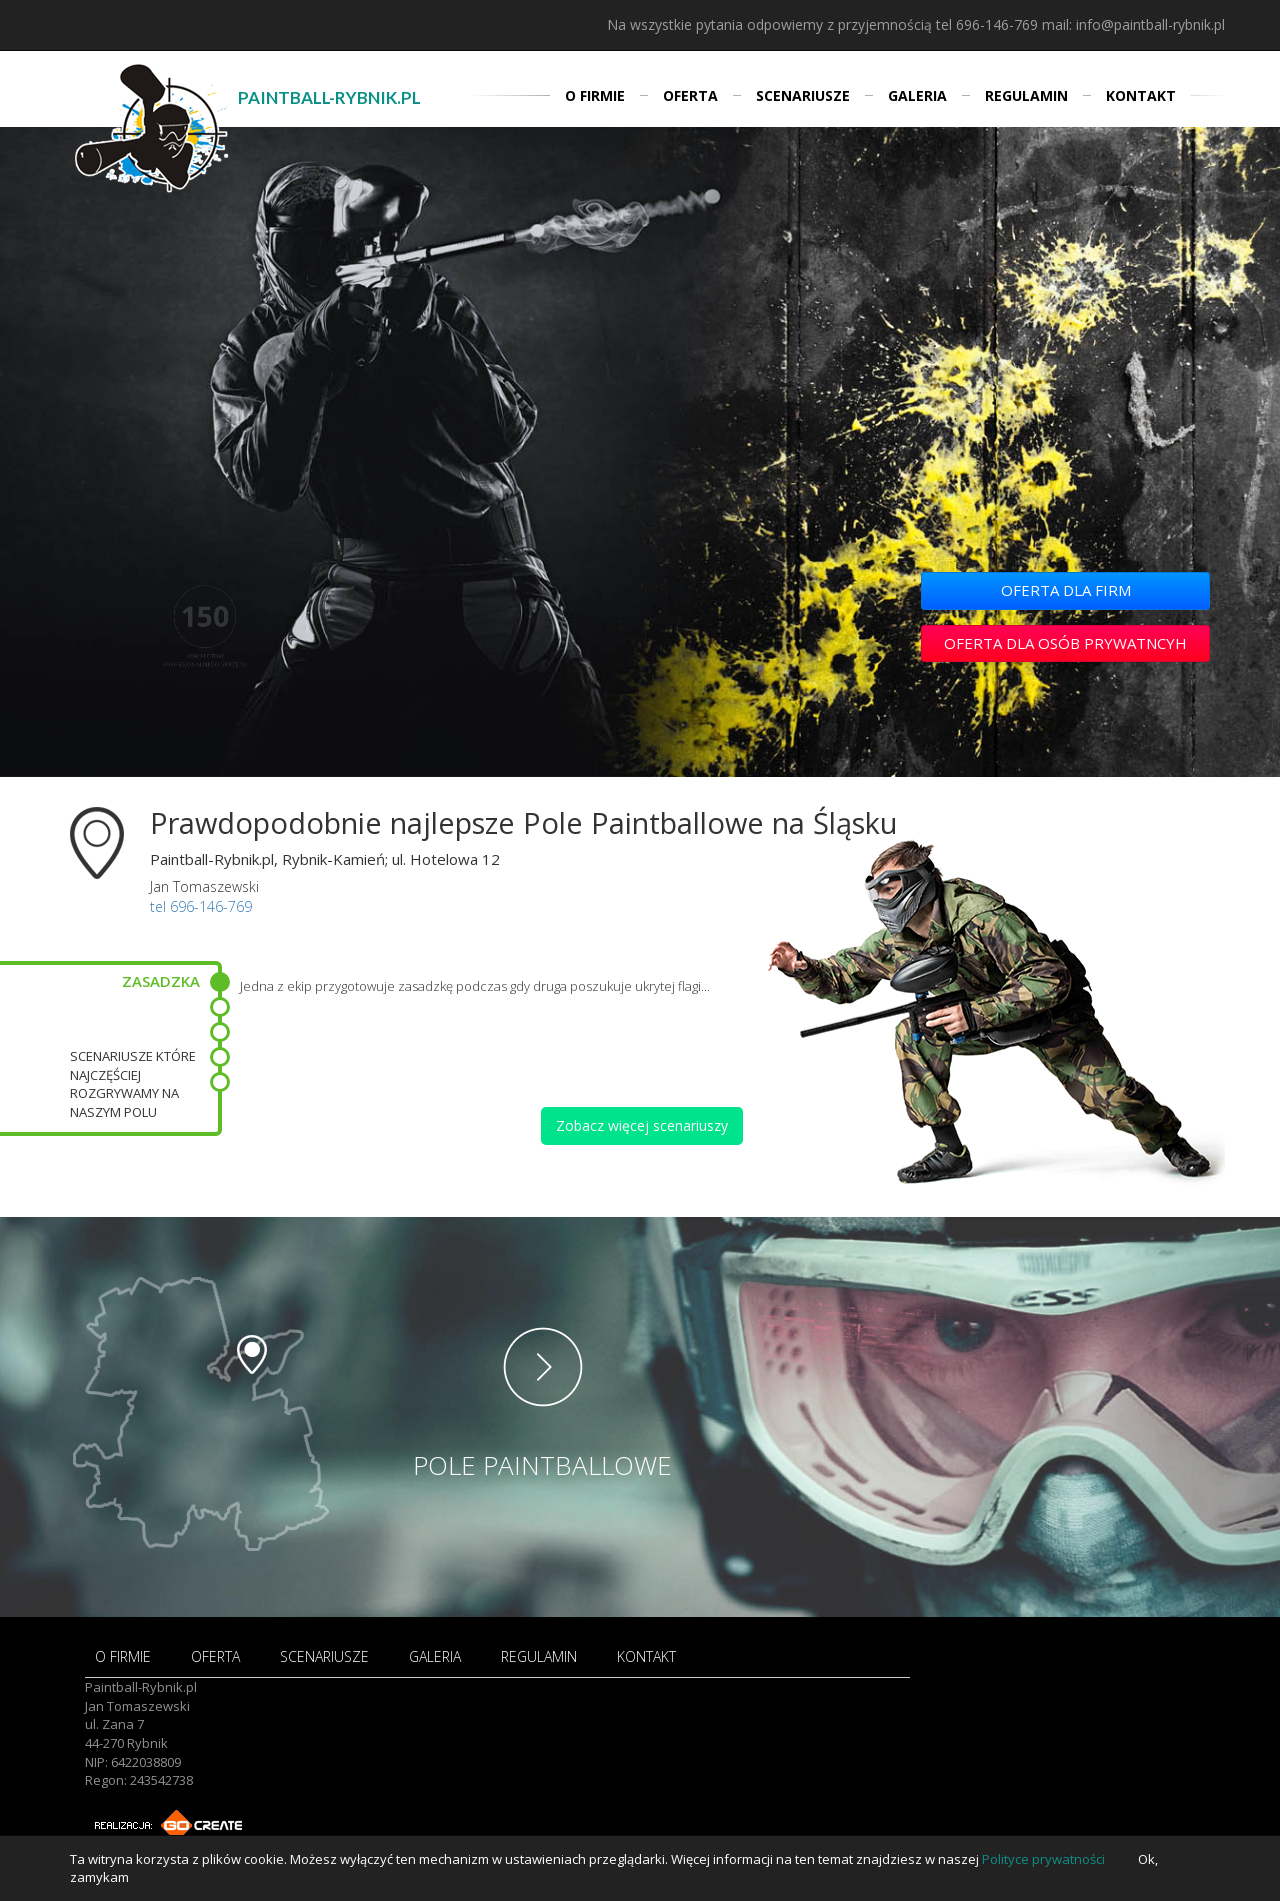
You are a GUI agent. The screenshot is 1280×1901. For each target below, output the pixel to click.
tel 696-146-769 (987, 24)
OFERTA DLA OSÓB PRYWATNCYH (1065, 643)
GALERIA (917, 95)
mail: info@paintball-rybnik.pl (1133, 24)
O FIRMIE (595, 95)
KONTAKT (1141, 95)
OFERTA (690, 95)
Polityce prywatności (1043, 1859)
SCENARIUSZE (803, 95)
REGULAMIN (1026, 95)
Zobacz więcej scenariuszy (642, 1125)
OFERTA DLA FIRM (1066, 590)
